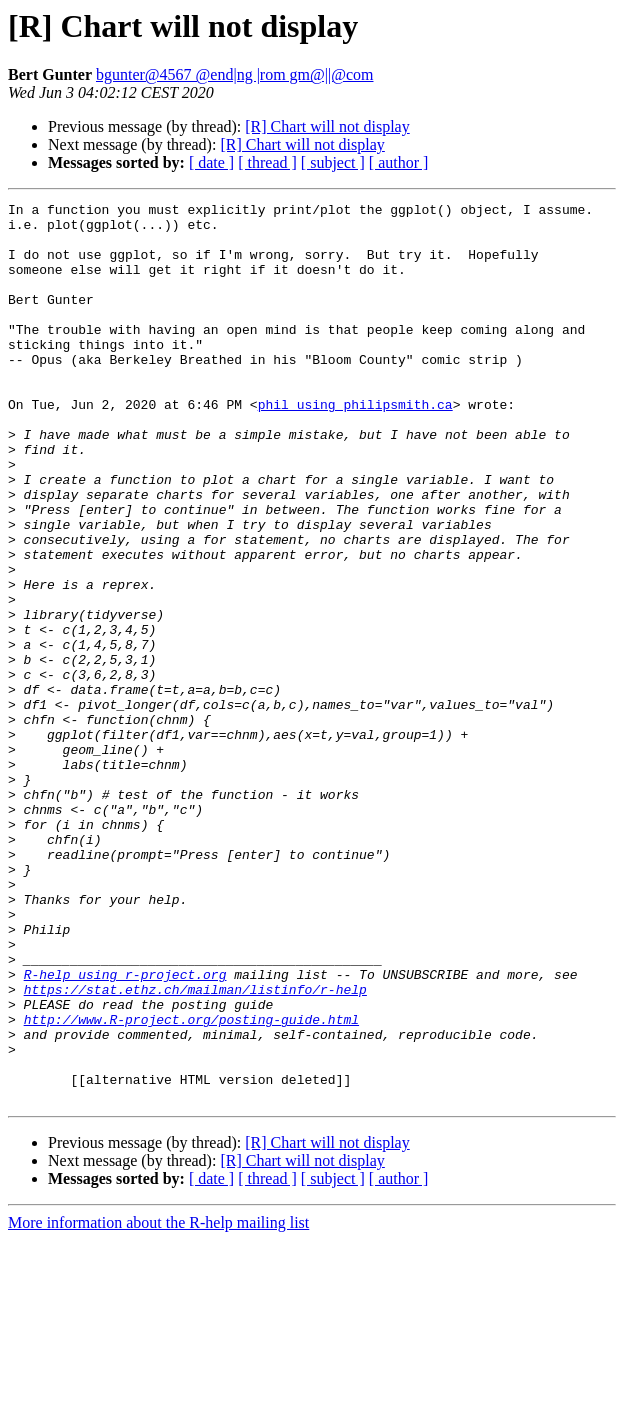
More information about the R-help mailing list (158, 1402)
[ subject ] (333, 162)
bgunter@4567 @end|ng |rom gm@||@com (235, 74)
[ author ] (399, 162)
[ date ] (211, 162)
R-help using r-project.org (125, 1130)
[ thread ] (267, 162)
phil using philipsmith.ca (355, 446)
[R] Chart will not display (327, 126)
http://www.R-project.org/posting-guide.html (191, 1184)
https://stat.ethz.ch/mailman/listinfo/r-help (195, 1148)
